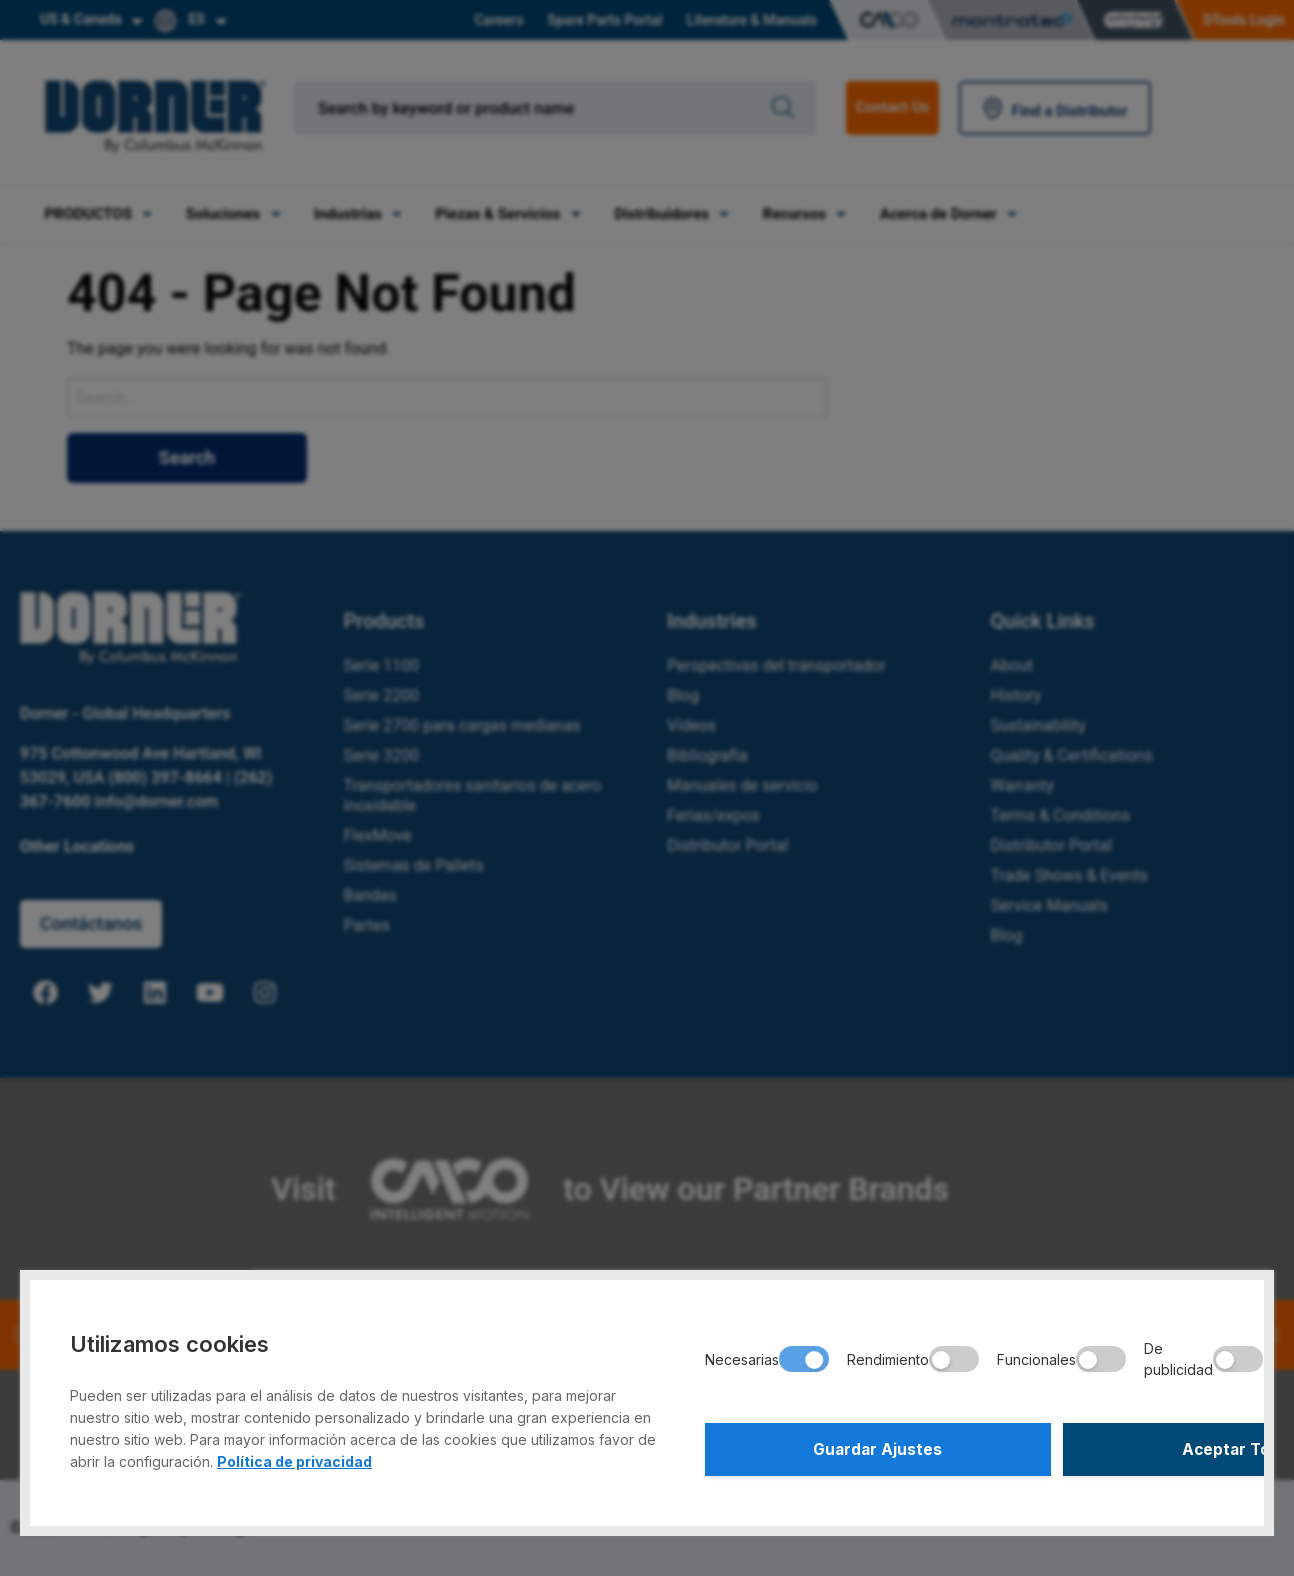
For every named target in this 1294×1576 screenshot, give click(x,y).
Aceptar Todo (1097, 1447)
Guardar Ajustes (831, 1447)
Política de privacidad (294, 1456)
